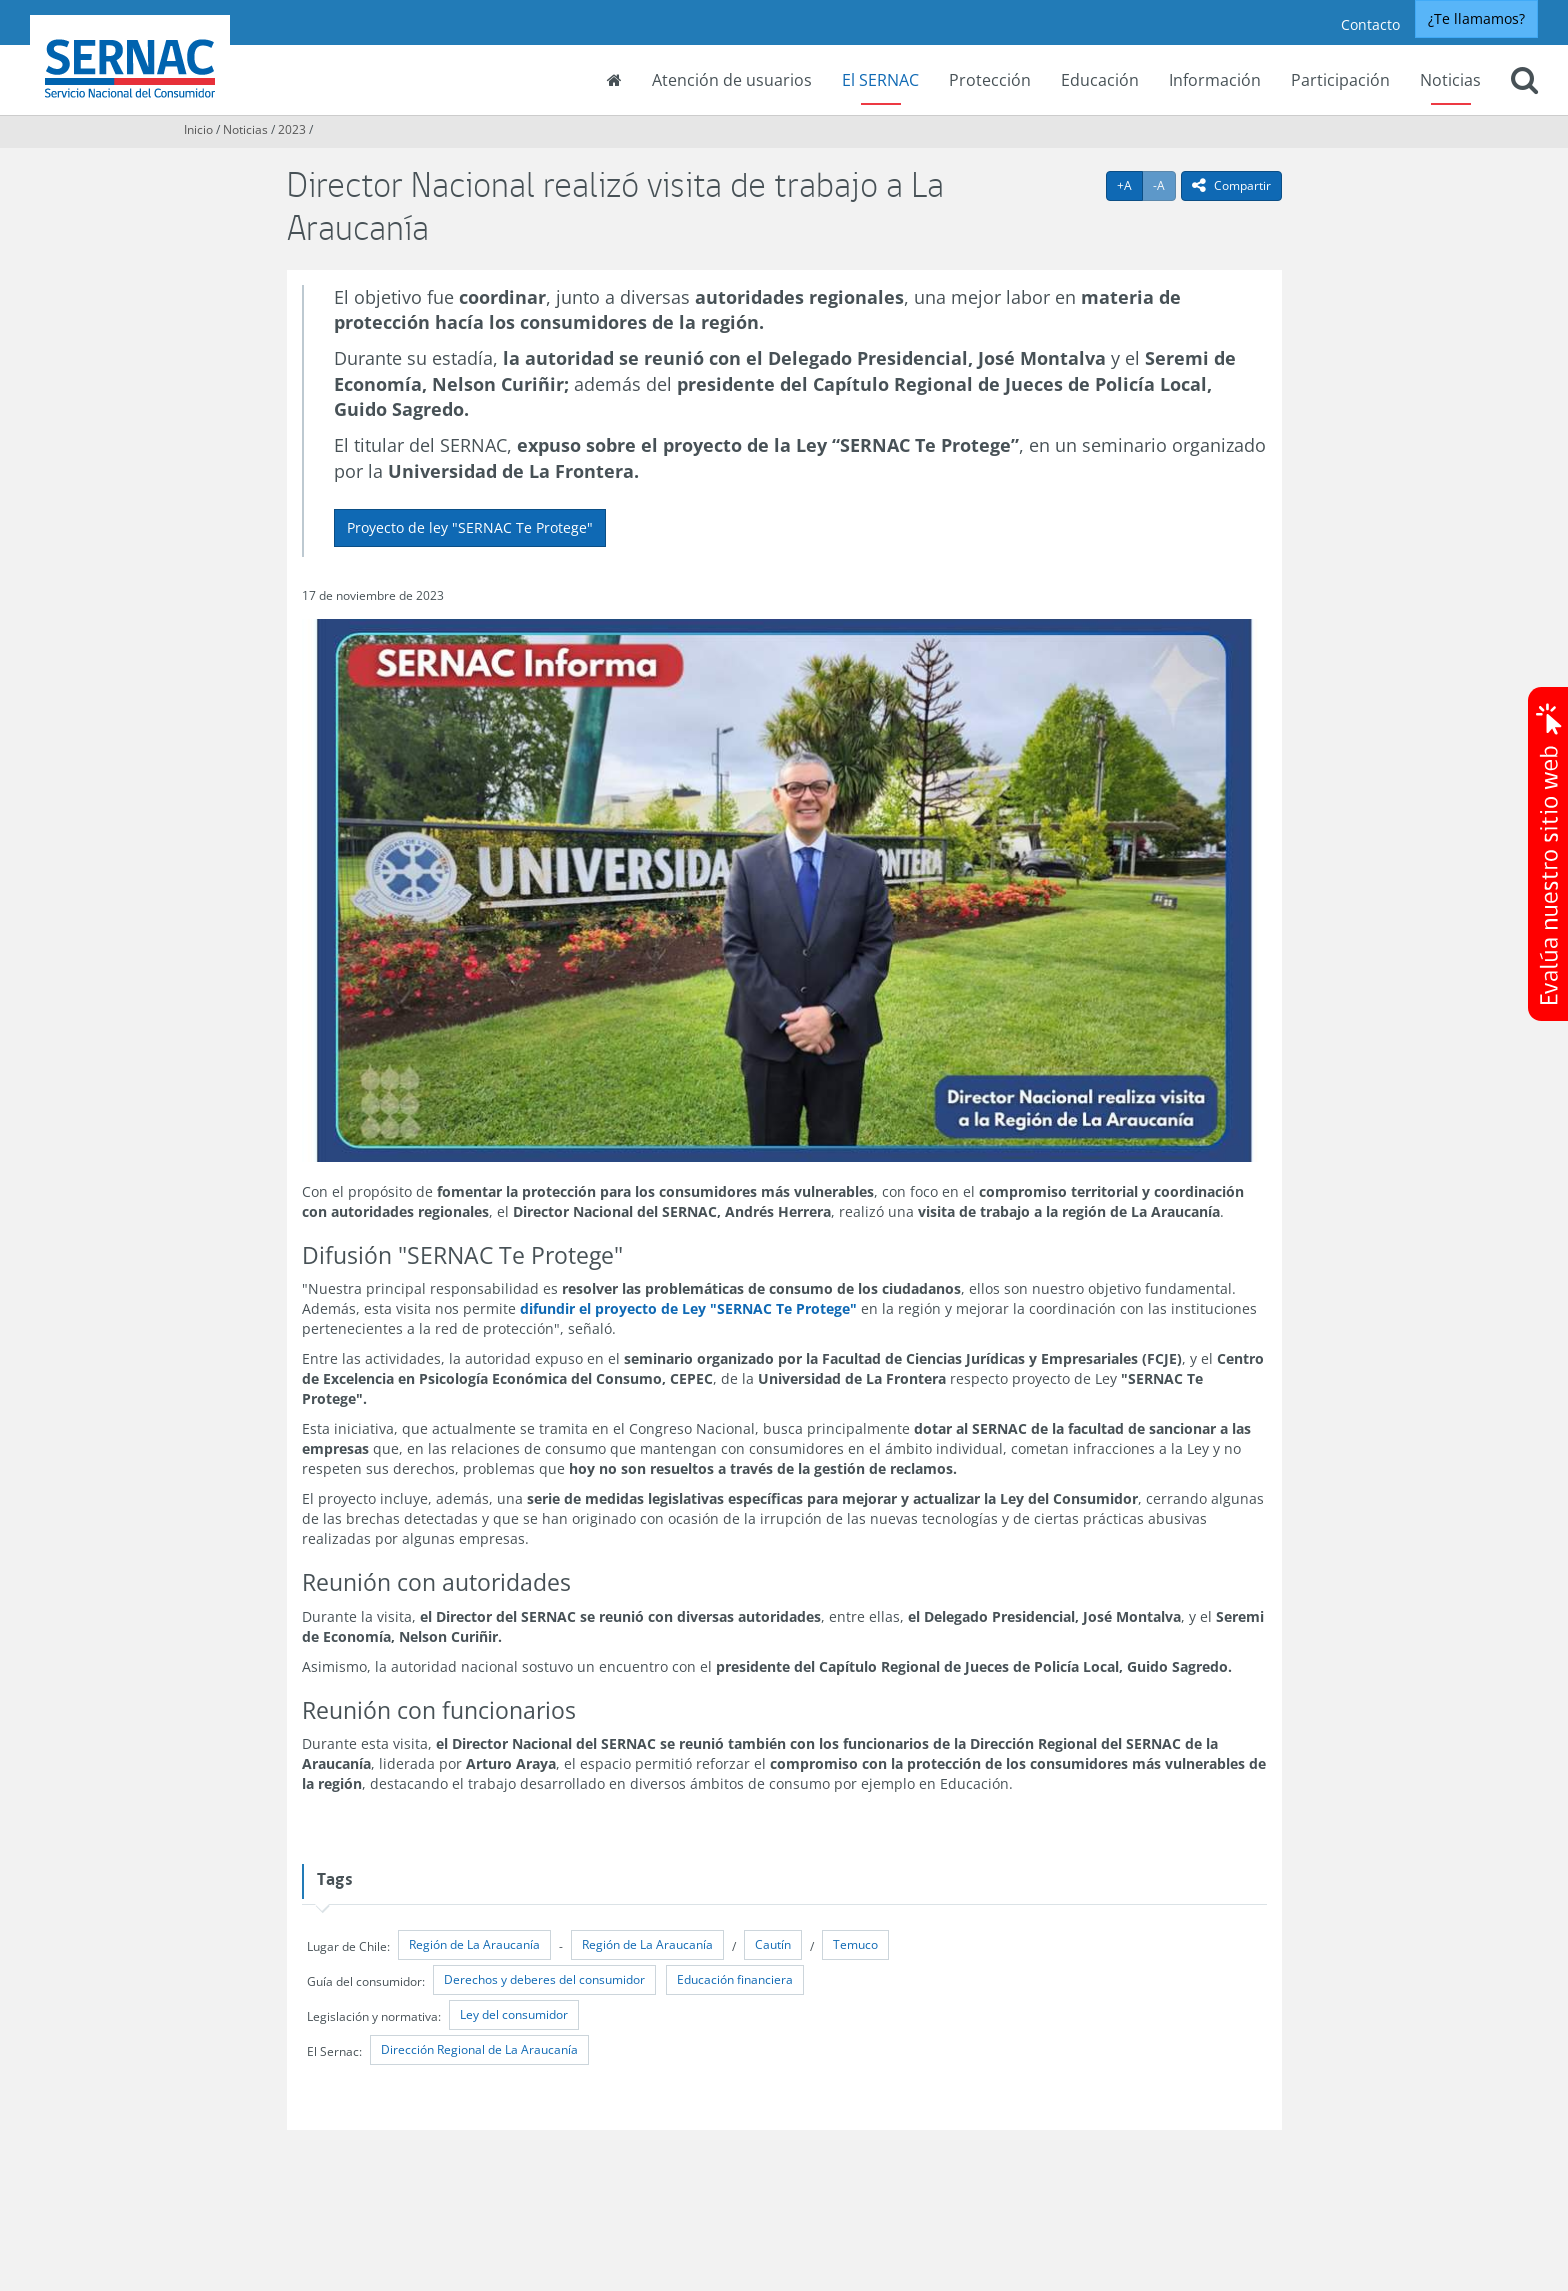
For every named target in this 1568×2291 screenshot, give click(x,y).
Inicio (198, 129)
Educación (1100, 80)
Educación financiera (735, 1979)
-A (1164, 185)
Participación (1340, 80)
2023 (292, 129)
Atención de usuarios (732, 80)
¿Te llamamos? (1476, 18)
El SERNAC (880, 80)
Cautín (773, 1944)
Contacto (1370, 24)
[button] (1524, 82)
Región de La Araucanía (474, 1944)
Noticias (1450, 80)
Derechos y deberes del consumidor (544, 1979)
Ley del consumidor (514, 2014)
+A (1130, 185)
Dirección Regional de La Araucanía (479, 2049)
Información (1215, 80)
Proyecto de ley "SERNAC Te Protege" (470, 527)
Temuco (855, 1944)
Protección (990, 80)
